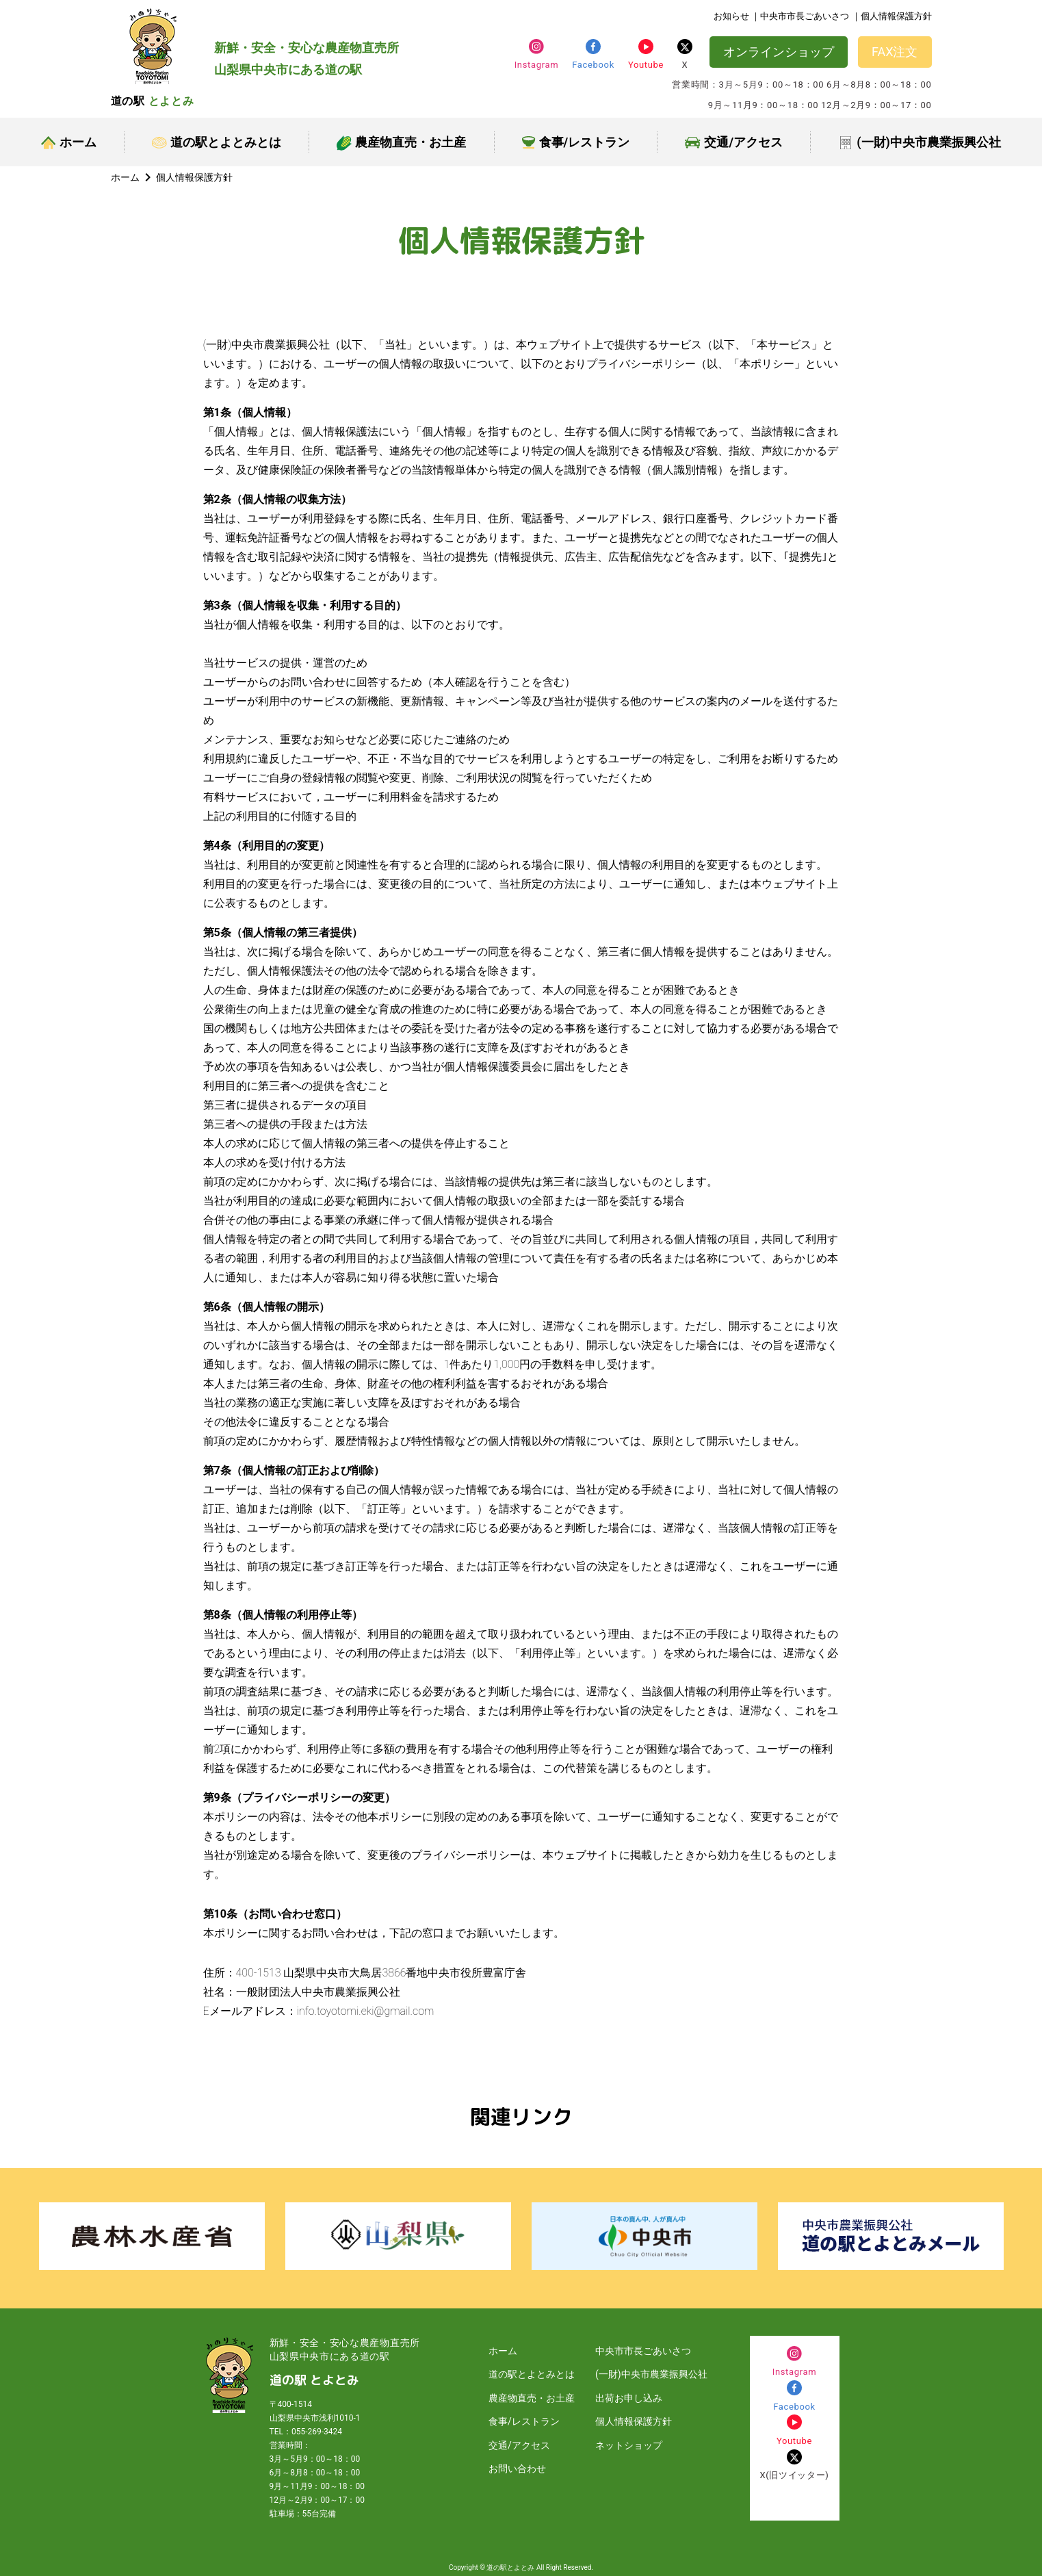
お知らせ (731, 16)
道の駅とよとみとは (216, 142)
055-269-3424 (316, 2431)
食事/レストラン (576, 142)
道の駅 (152, 100)
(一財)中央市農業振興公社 (919, 143)
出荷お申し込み (628, 2398)
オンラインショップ (778, 51)
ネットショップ (628, 2445)
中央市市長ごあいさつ (643, 2350)
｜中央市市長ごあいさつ (800, 16)
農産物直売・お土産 (401, 143)
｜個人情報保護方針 (892, 16)
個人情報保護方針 (633, 2421)
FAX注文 (894, 51)
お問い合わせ (517, 2468)
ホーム (68, 142)
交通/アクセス (734, 142)
